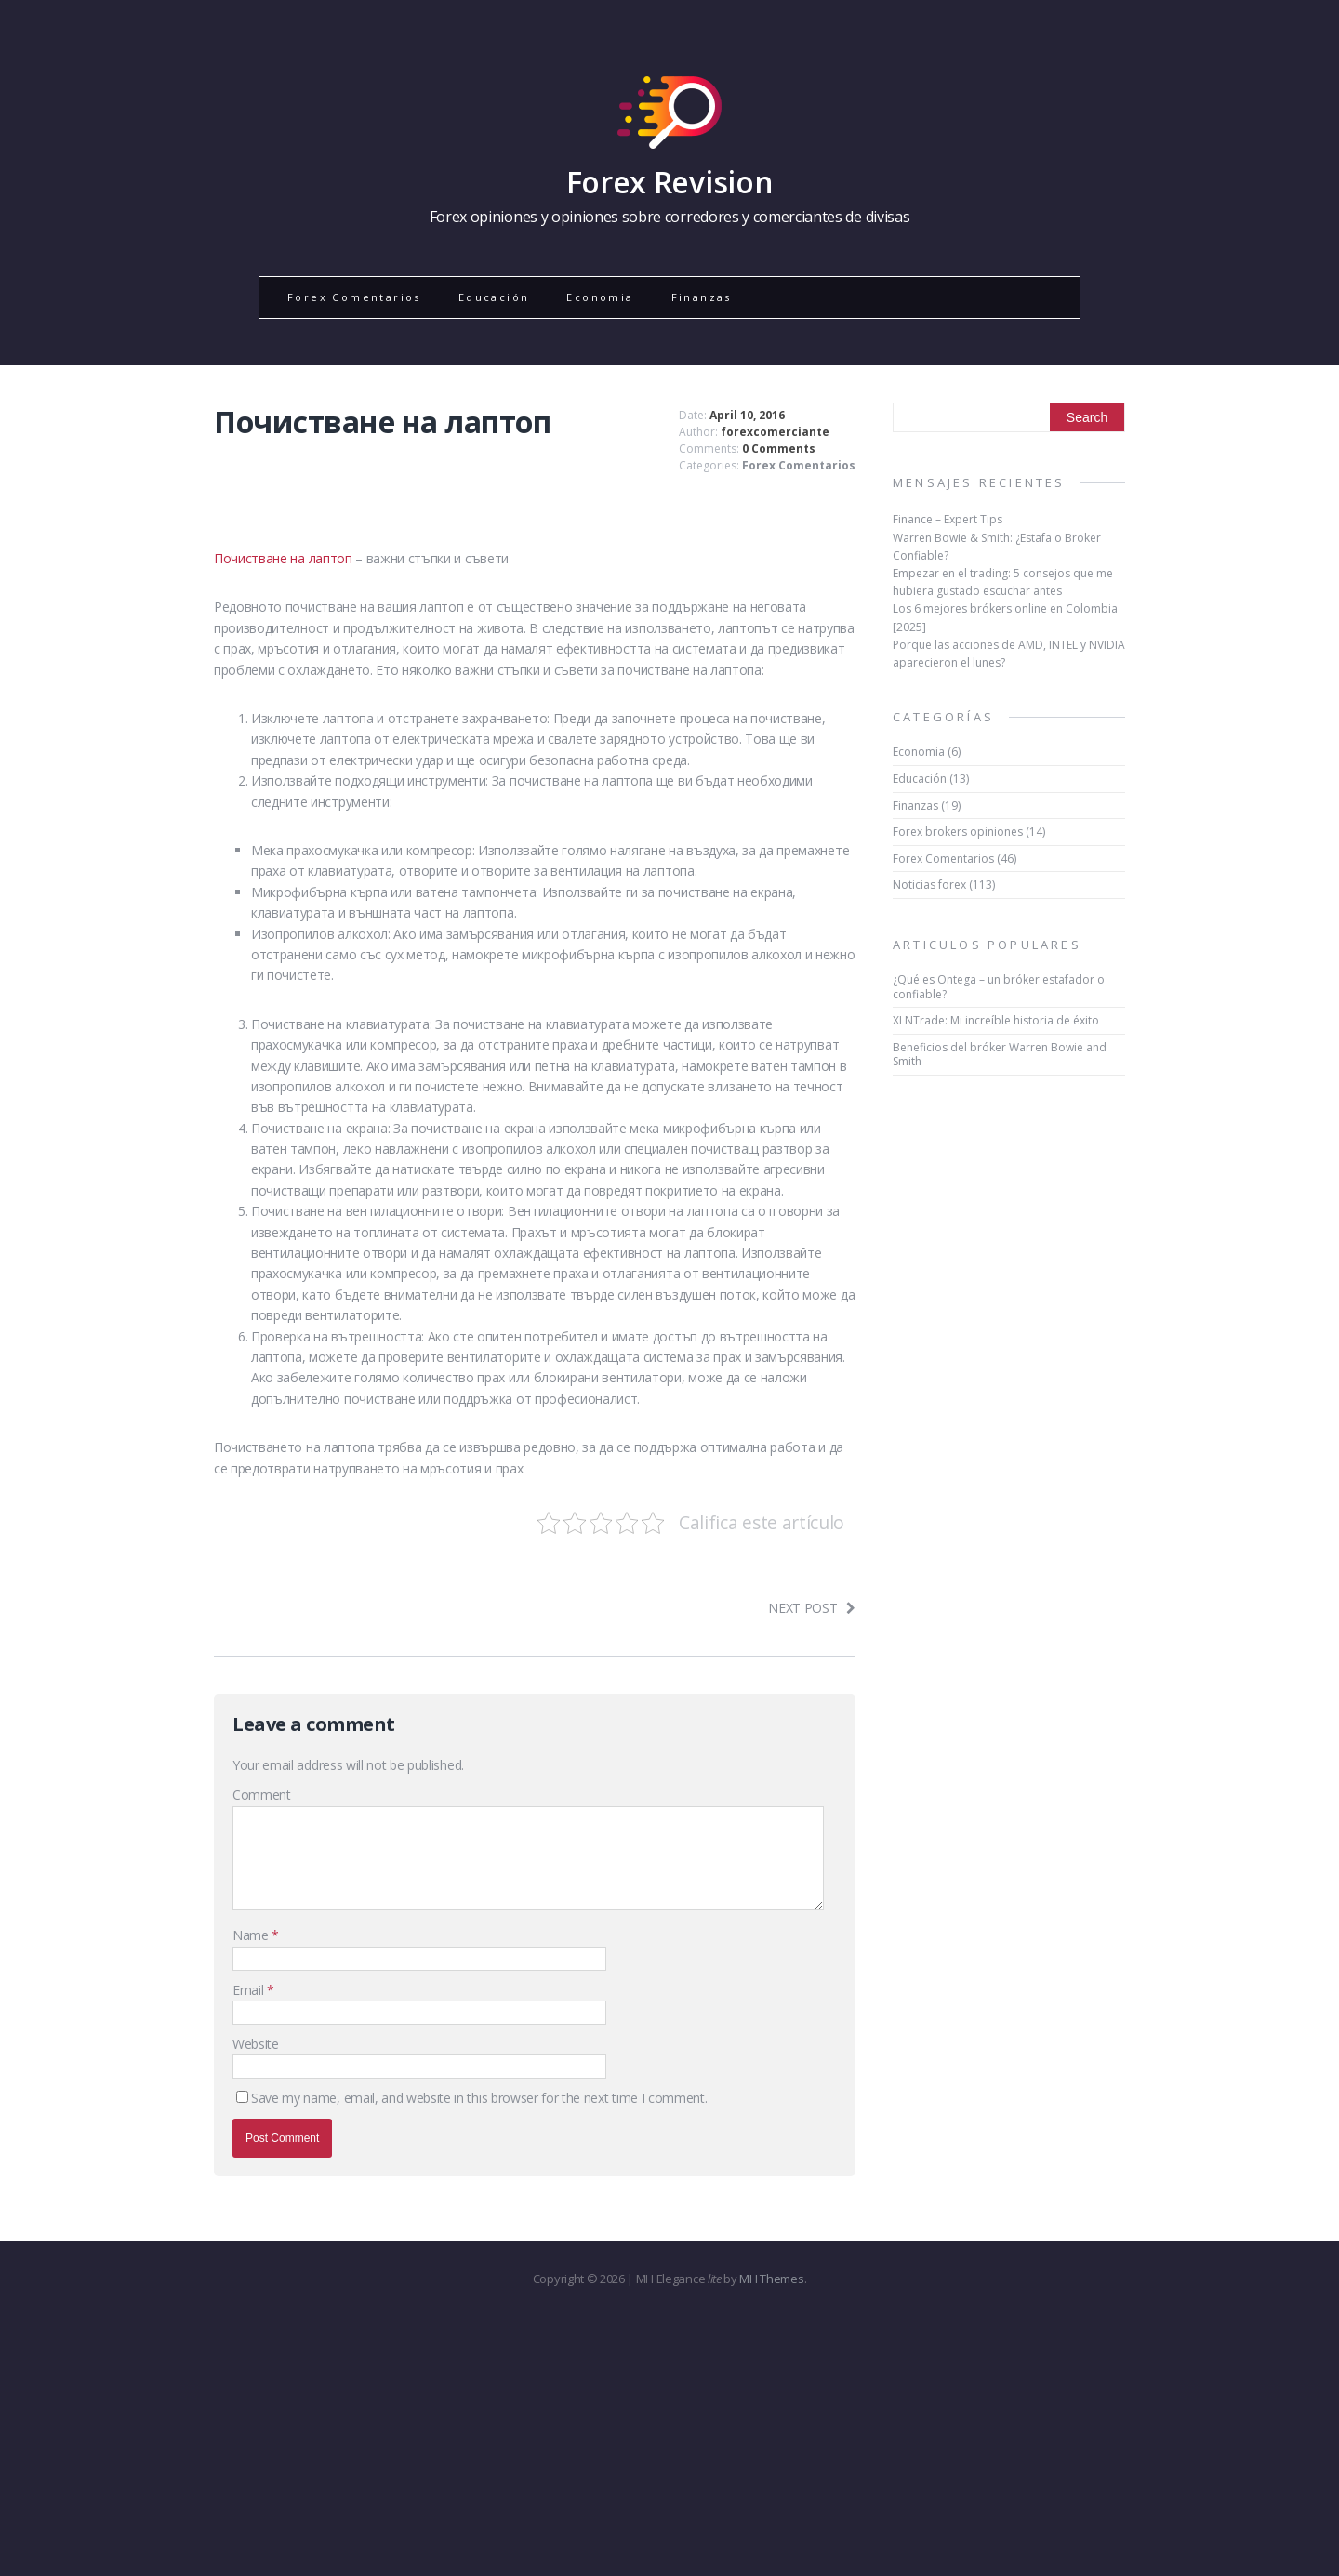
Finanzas (701, 297)
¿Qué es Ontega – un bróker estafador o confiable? (999, 986)
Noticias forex (929, 884)
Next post (811, 1608)
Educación (494, 297)
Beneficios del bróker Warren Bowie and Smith (1000, 1054)
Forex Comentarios (354, 297)
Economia (599, 297)
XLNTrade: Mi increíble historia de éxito (996, 1020)
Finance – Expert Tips (947, 519)
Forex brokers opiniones (958, 831)
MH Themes (771, 2278)
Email (249, 1990)
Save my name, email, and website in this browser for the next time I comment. (479, 2098)
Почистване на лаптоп (283, 558)
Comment (261, 1794)
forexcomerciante (775, 432)
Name (252, 1935)
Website (255, 2044)
